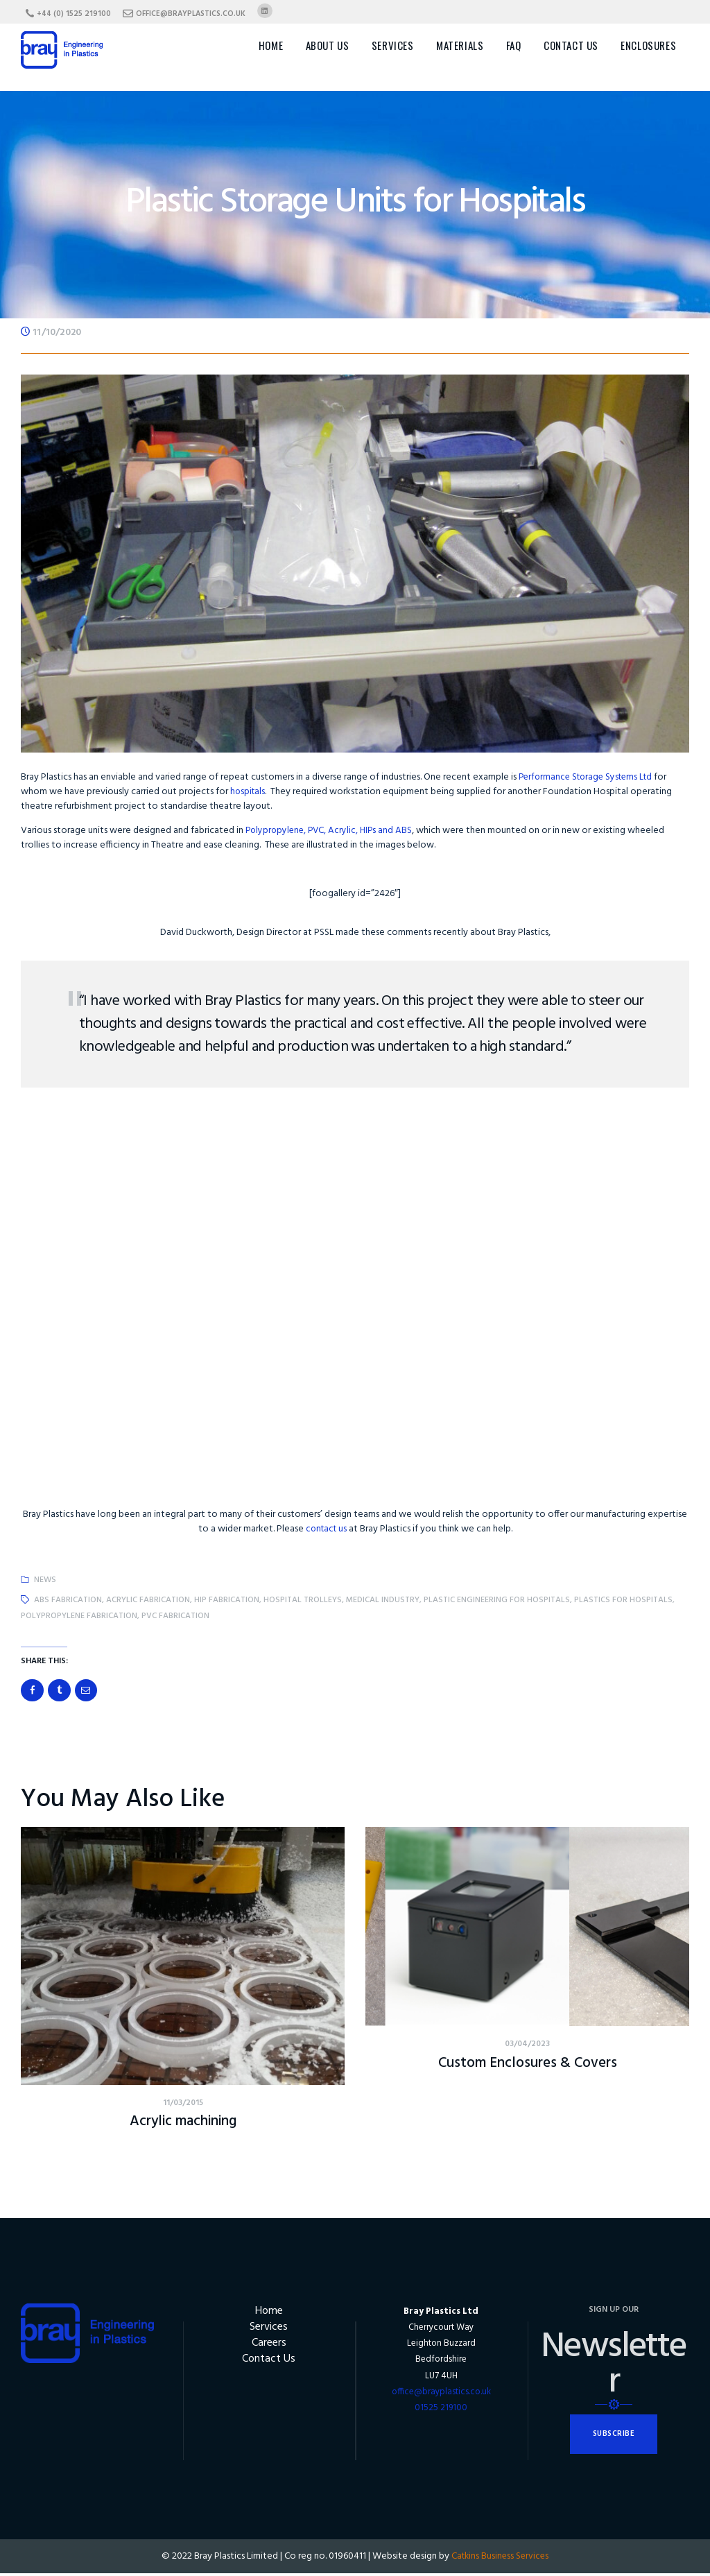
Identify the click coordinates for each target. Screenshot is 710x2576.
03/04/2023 (527, 2046)
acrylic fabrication (148, 1600)
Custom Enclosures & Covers (527, 2065)
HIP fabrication (226, 1600)
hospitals (248, 792)
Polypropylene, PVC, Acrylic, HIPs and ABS (331, 831)
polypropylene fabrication (79, 1616)
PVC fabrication (175, 1616)
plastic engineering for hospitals (497, 1600)
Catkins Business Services (500, 2559)
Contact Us (269, 2364)
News (45, 1580)
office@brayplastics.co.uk (441, 2394)
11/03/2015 (183, 2105)
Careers (268, 2347)
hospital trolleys (302, 1600)
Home (269, 2314)
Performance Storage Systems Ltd (590, 777)
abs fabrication (68, 1600)
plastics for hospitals (623, 1600)
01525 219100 (441, 2410)
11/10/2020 (57, 333)
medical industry (382, 1600)
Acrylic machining (183, 2124)
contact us (326, 1529)
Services (269, 2330)
